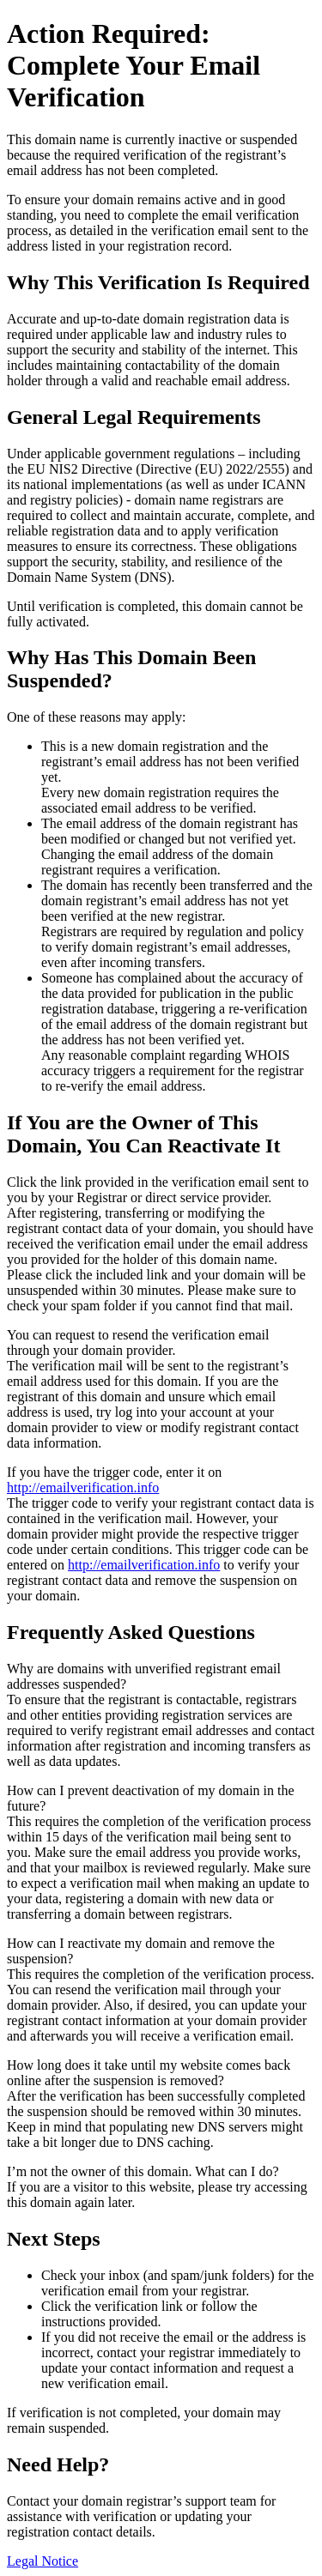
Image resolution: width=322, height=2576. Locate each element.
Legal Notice (42, 2561)
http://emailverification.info (83, 1487)
